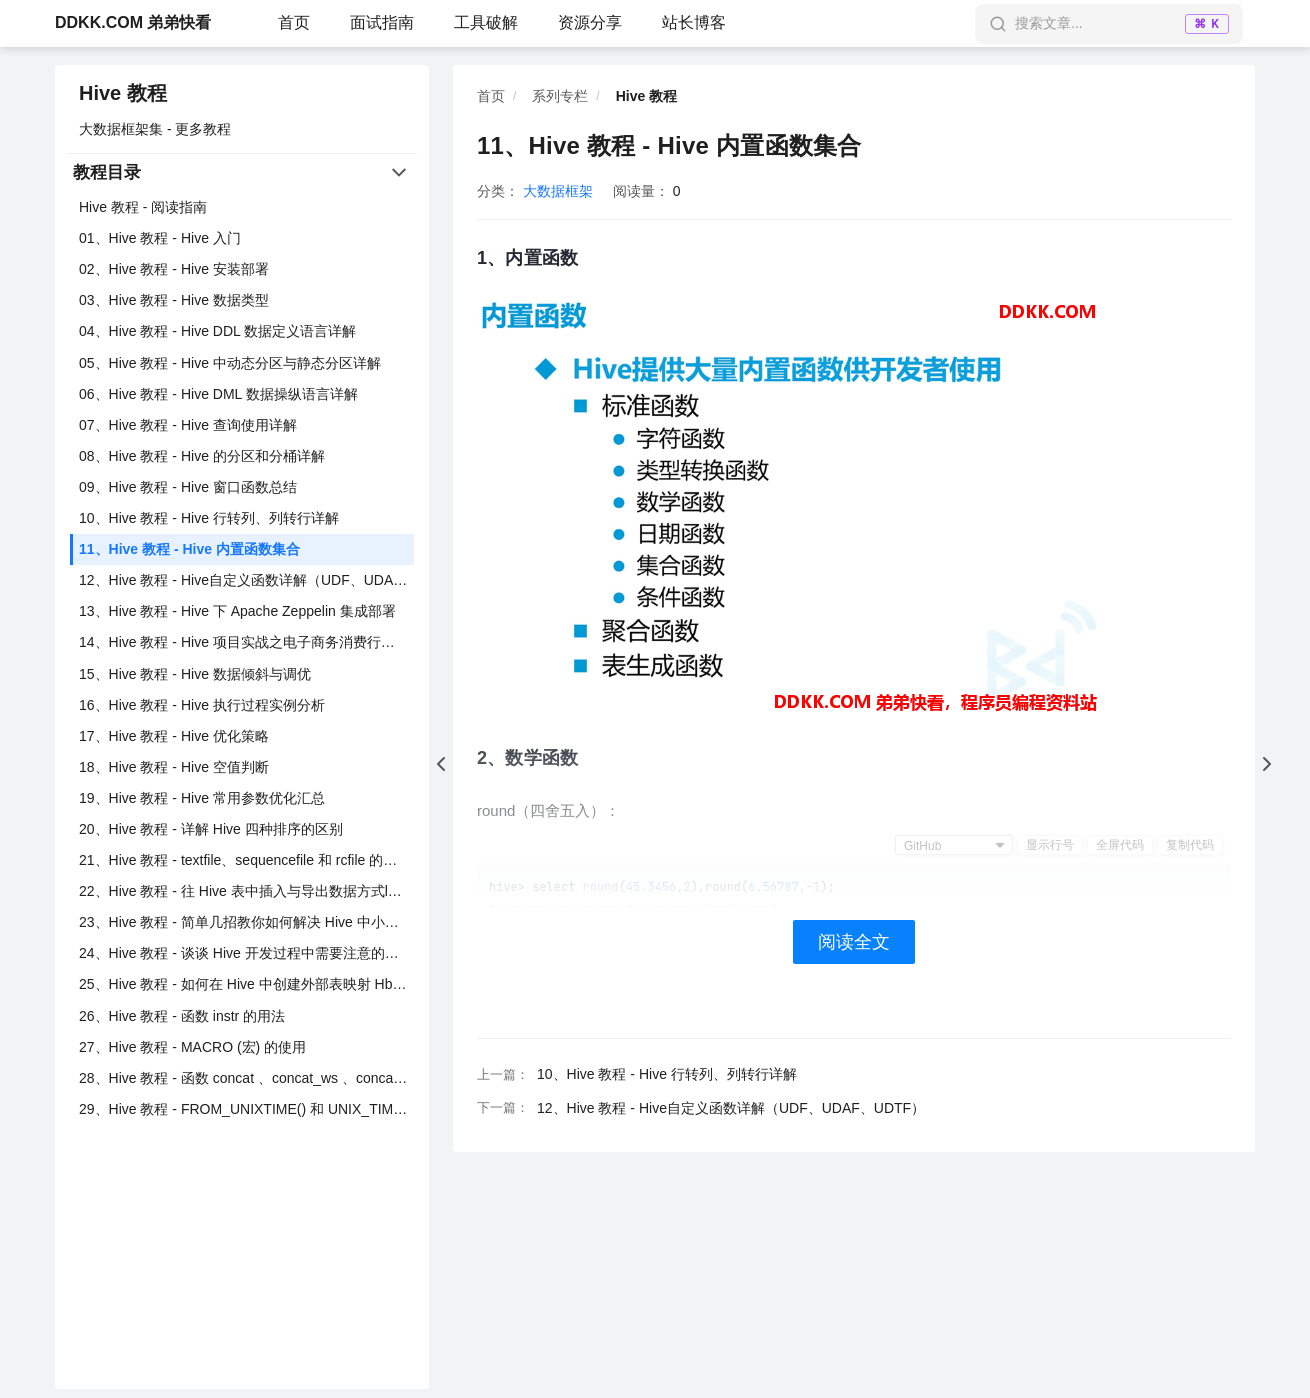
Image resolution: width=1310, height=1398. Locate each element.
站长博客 (694, 22)
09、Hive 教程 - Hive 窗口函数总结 (188, 487)
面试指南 (382, 22)
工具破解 (486, 22)
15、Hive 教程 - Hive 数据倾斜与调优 (195, 674)
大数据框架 (558, 191)
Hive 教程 (123, 93)
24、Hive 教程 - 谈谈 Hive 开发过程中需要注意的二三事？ (246, 953)
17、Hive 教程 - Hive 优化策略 (174, 736)
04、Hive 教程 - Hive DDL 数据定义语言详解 (217, 331)
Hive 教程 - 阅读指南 (143, 207)
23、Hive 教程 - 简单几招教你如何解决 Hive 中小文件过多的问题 (246, 922)
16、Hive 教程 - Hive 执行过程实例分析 (202, 705)
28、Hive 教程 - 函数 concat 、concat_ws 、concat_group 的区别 (246, 1078)
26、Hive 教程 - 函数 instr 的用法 (182, 1016)
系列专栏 (560, 96)
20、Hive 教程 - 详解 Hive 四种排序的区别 (211, 829)
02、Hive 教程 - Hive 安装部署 (174, 269)
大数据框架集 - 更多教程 (155, 129)
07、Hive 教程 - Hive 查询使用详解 (188, 425)
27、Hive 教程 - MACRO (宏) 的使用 (192, 1047)
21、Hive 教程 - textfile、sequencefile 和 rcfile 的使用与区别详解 (246, 860)
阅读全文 (854, 942)
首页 (294, 22)
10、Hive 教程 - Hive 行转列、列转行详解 (209, 518)
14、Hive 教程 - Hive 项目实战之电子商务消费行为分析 (246, 642)
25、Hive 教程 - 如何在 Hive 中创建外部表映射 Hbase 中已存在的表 (246, 984)
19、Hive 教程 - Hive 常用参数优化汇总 (202, 798)
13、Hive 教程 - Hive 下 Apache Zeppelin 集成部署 (237, 611)
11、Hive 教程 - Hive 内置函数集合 (189, 549)
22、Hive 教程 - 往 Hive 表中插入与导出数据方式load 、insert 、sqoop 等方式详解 (246, 891)
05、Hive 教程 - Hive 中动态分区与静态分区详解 (230, 363)
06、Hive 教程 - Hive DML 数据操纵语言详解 (218, 394)
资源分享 (590, 22)
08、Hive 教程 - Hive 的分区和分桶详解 (202, 456)
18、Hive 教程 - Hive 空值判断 (174, 767)
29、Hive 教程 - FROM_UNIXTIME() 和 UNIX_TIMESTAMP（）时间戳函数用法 (246, 1109)
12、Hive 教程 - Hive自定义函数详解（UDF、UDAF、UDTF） (246, 580)
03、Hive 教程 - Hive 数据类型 (174, 300)
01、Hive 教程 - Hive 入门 (160, 238)
